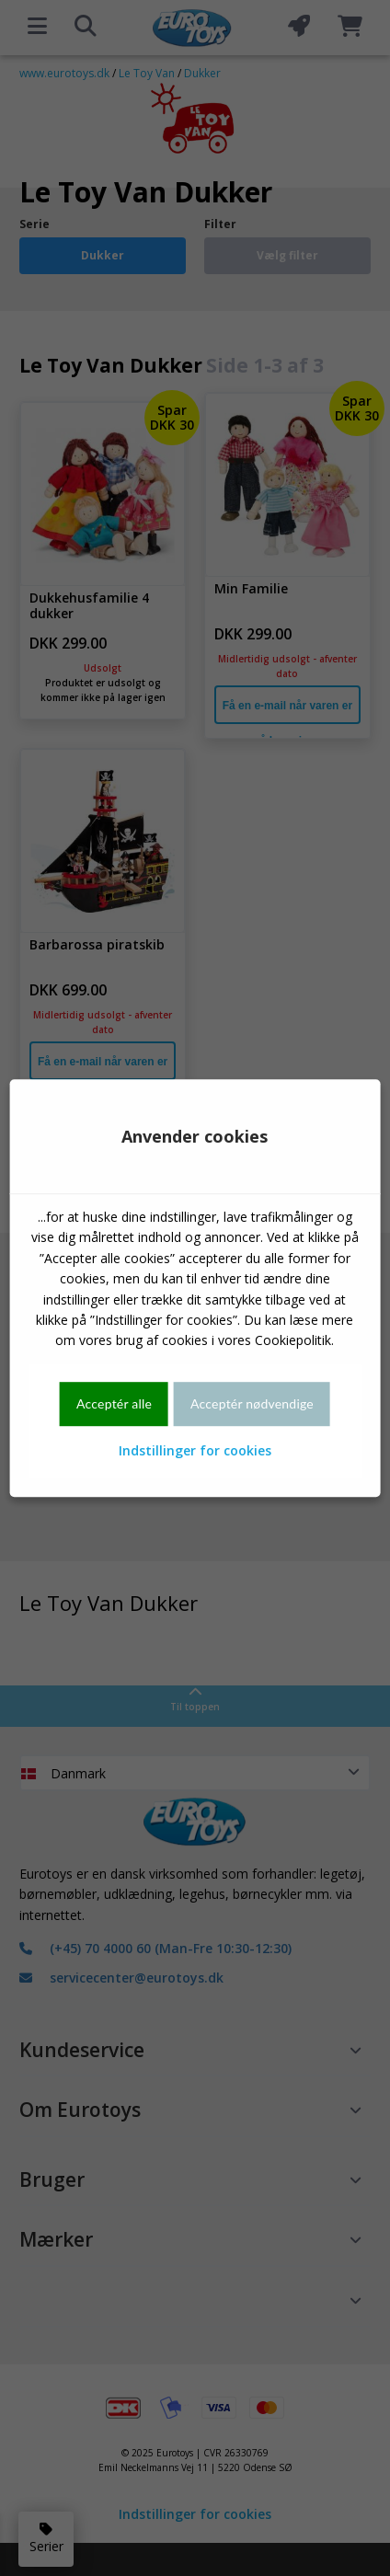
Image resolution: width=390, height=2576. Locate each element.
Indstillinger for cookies (195, 1450)
